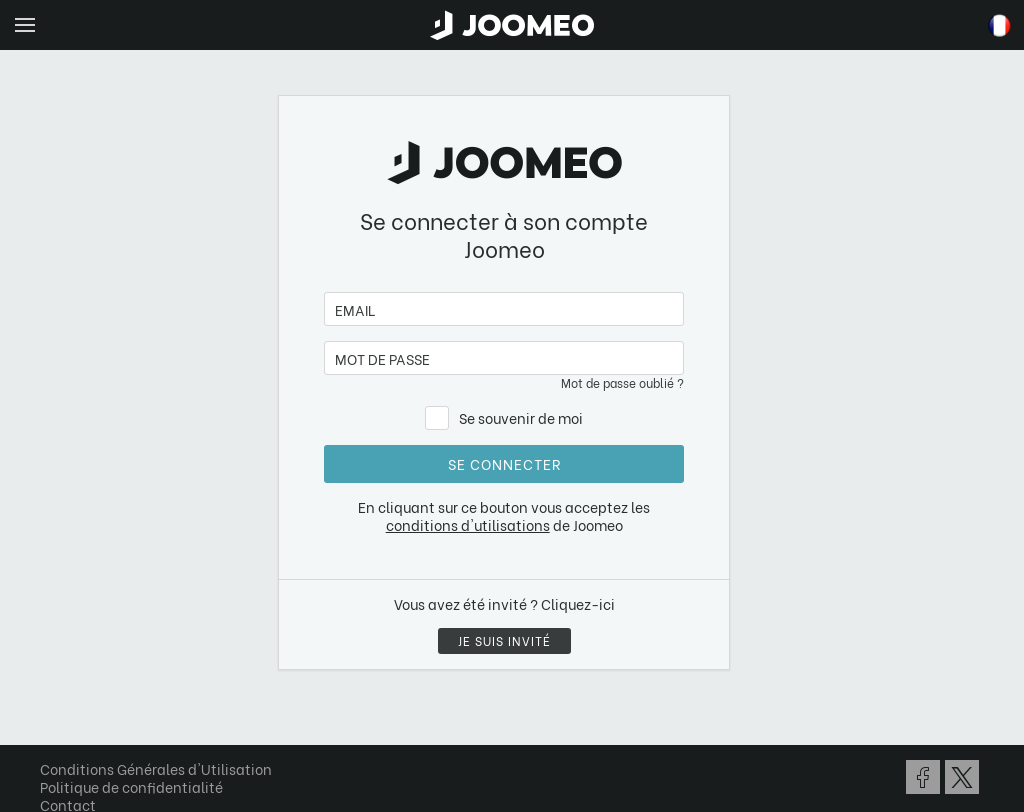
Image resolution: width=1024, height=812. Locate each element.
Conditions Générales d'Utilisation (156, 768)
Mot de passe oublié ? (622, 382)
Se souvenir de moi (521, 417)
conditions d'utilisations (468, 524)
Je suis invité (504, 640)
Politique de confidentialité (131, 786)
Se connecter (504, 463)
